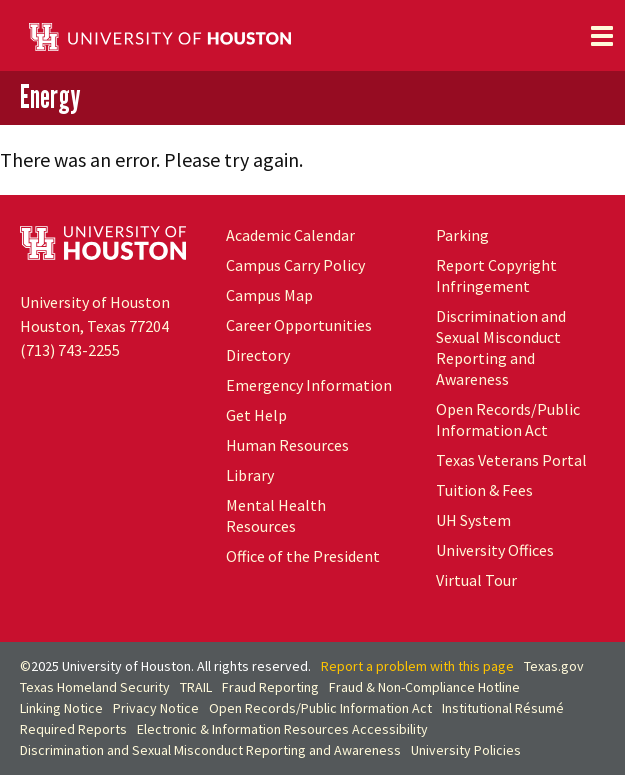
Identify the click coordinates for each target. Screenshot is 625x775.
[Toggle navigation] (602, 36)
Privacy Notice (156, 708)
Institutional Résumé (503, 708)
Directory (258, 355)
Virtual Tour (476, 580)
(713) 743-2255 (70, 350)
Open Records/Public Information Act (508, 419)
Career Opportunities (299, 325)
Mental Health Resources (276, 515)
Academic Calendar (290, 235)
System (473, 520)
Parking (462, 235)
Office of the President (303, 556)
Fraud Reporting (270, 687)
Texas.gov (554, 666)
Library (250, 475)
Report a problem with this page (417, 666)
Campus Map (269, 295)
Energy (50, 96)
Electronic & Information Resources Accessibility (282, 729)
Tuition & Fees (484, 490)
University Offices (495, 550)
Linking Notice (61, 708)
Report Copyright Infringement (496, 275)
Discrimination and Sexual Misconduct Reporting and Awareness (501, 347)
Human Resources (287, 445)
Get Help (256, 415)
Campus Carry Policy (295, 265)
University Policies (466, 750)
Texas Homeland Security (95, 687)
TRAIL (196, 687)
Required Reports (73, 729)
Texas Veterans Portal (511, 460)
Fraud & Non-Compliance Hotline (424, 687)
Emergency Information (309, 385)
